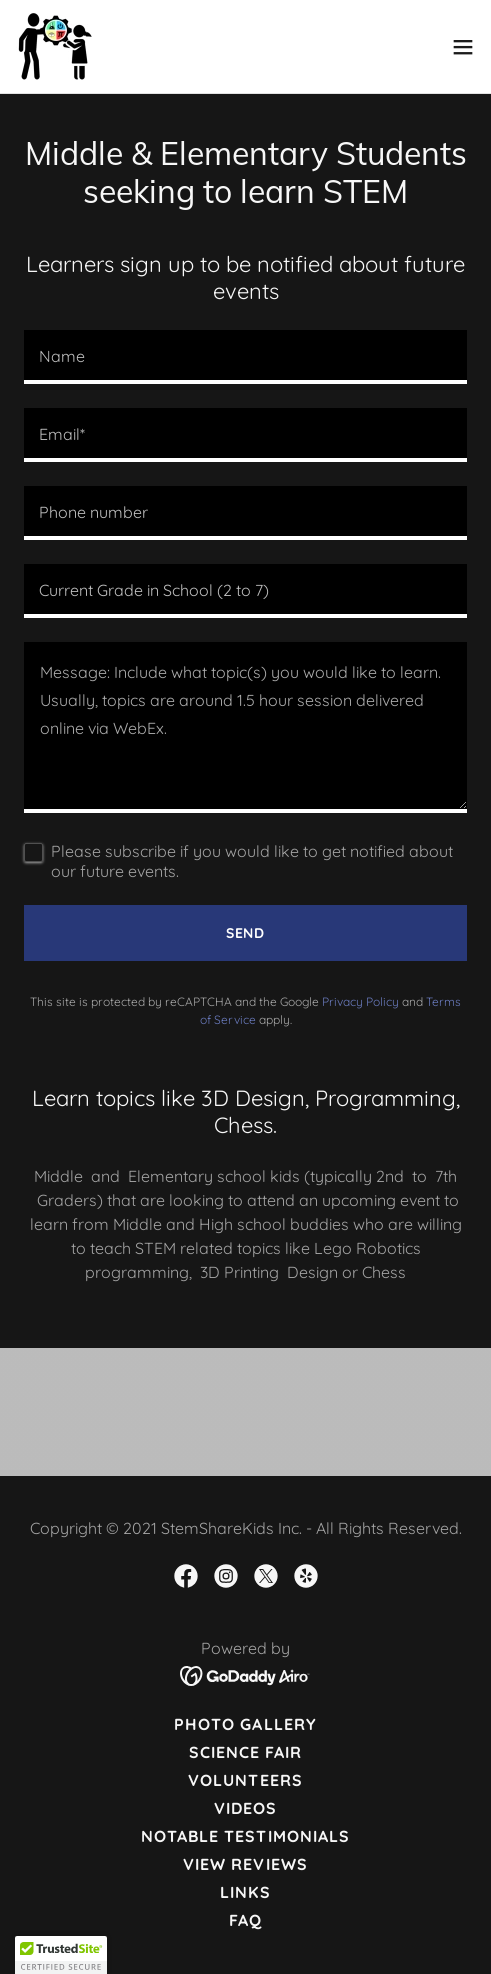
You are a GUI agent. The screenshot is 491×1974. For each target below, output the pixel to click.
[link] (54, 46)
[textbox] (245, 357)
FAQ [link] (245, 1920)
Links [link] (245, 1892)
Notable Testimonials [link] (245, 1836)
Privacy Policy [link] (360, 1001)
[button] (463, 47)
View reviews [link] (245, 1864)
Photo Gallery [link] (245, 1724)
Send (246, 933)
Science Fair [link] (245, 1752)
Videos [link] (245, 1808)
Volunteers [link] (245, 1780)
